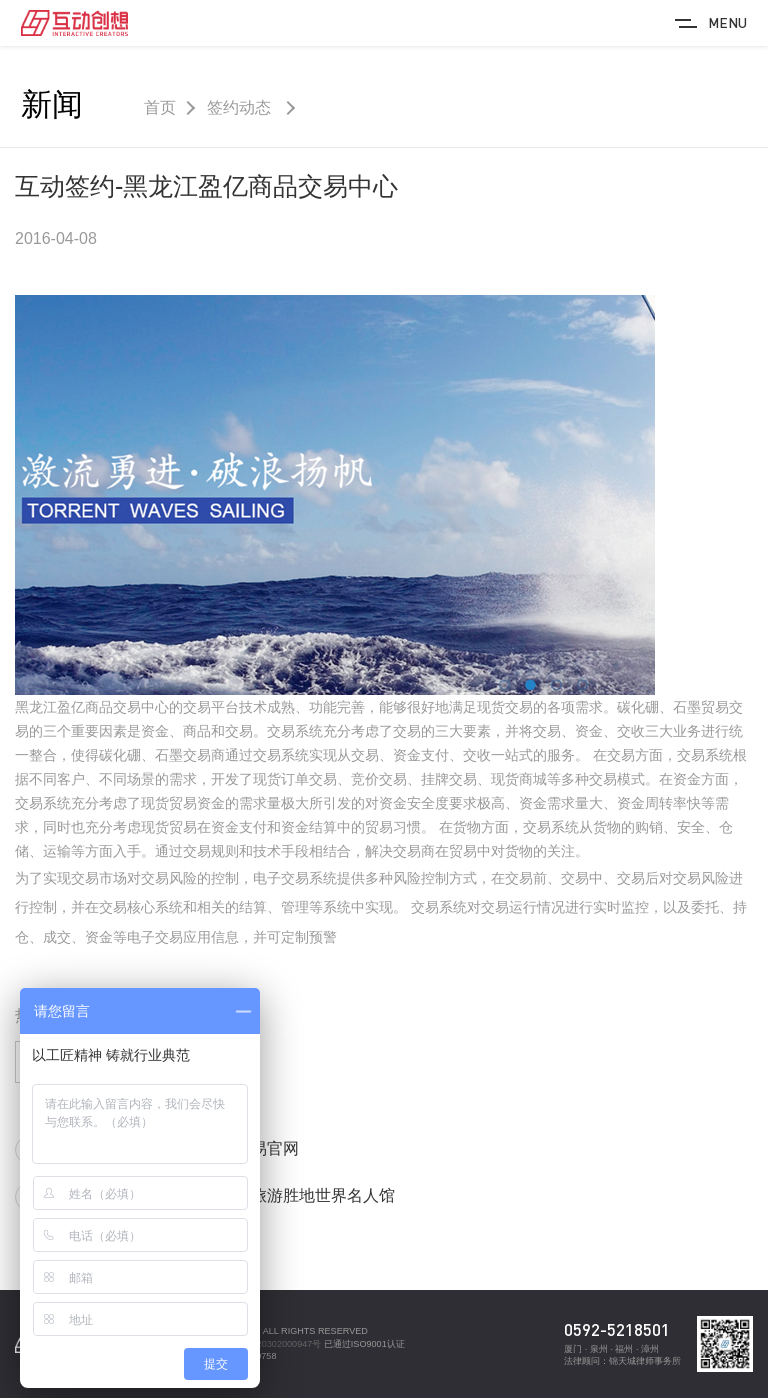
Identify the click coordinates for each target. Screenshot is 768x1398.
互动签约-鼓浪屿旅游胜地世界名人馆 (264, 1195)
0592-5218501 (617, 1329)
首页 (160, 107)
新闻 (52, 104)
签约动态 (241, 107)
